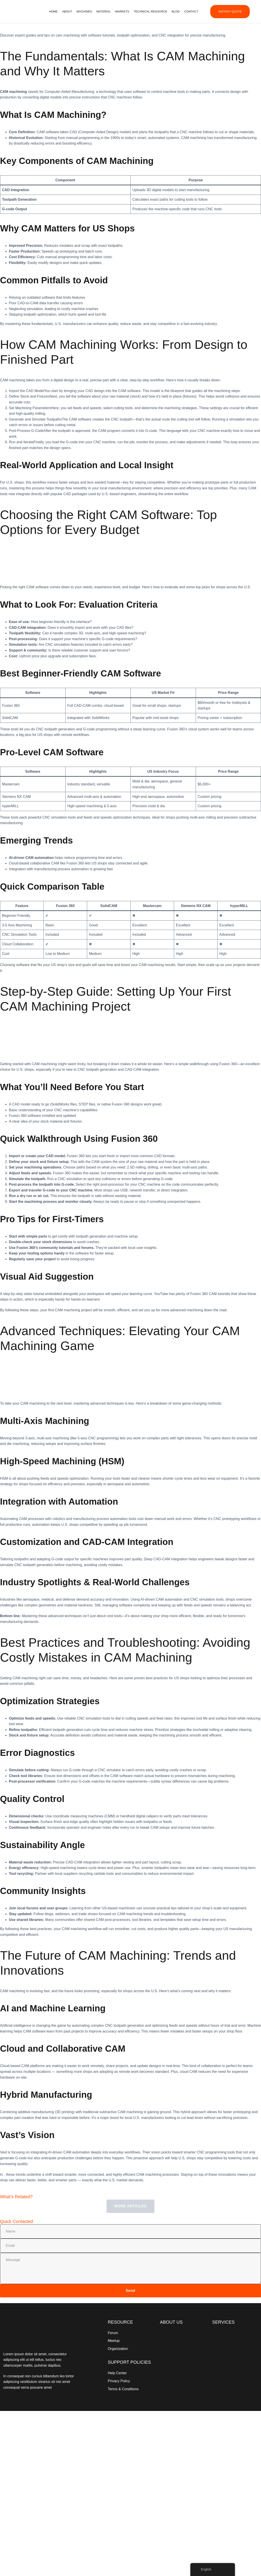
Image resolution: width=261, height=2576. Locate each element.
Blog (176, 11)
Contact (191, 11)
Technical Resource (150, 11)
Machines (84, 11)
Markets (122, 11)
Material (103, 11)
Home (53, 11)
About (67, 11)
